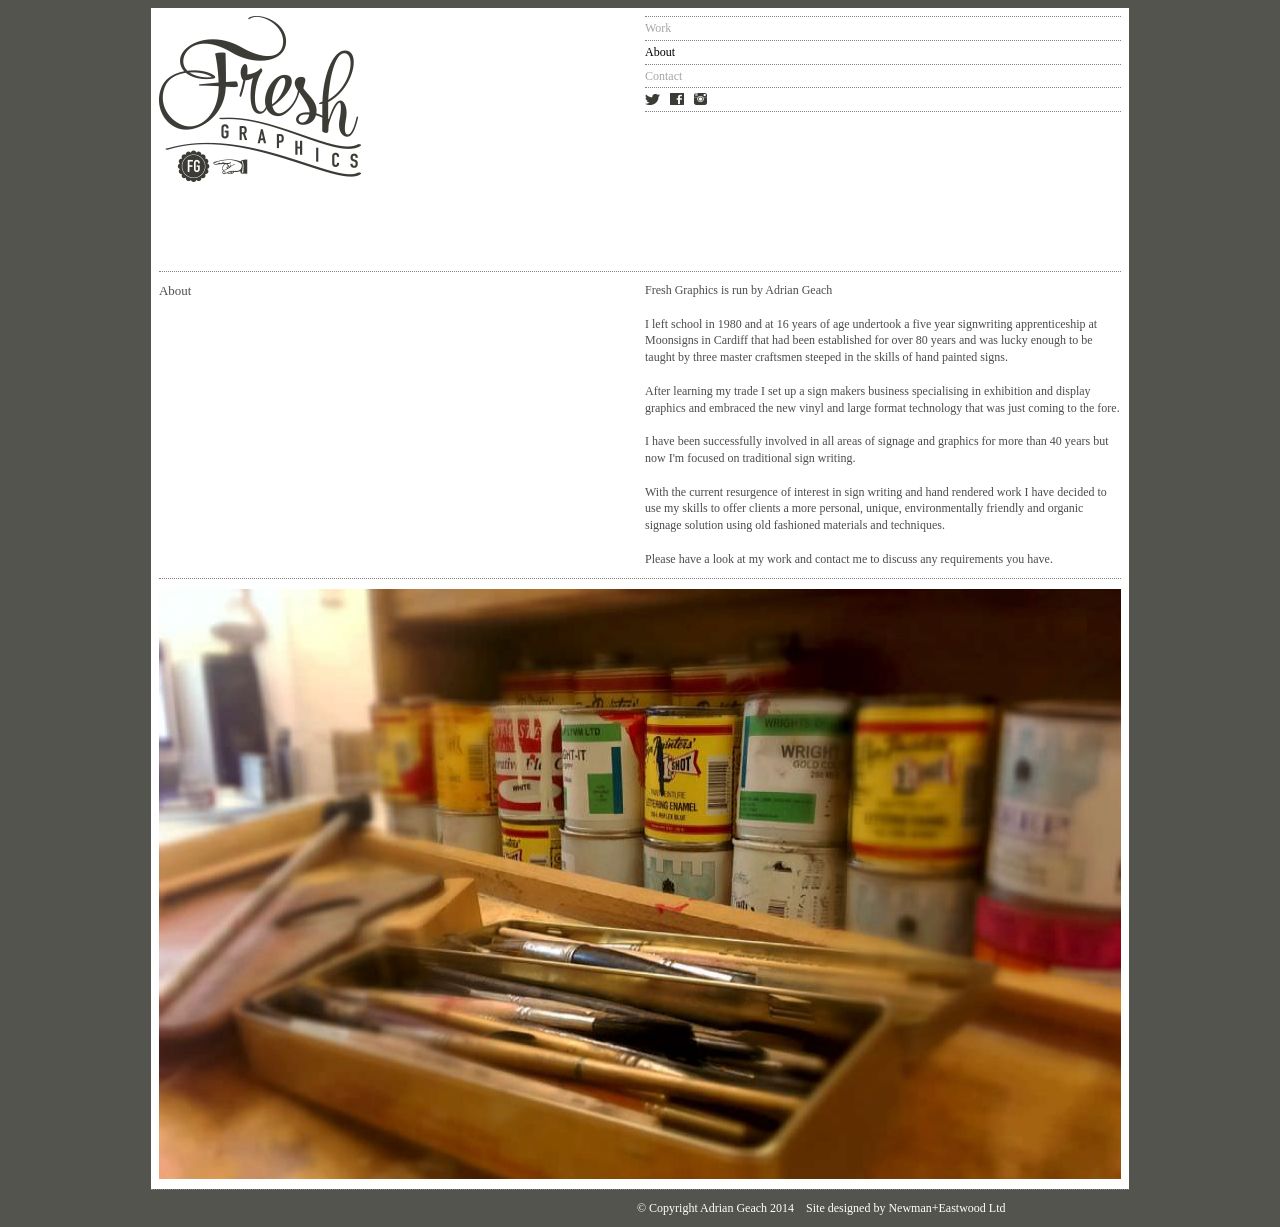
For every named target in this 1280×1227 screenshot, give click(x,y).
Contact (663, 76)
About (660, 52)
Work (658, 28)
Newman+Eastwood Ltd (946, 1208)
